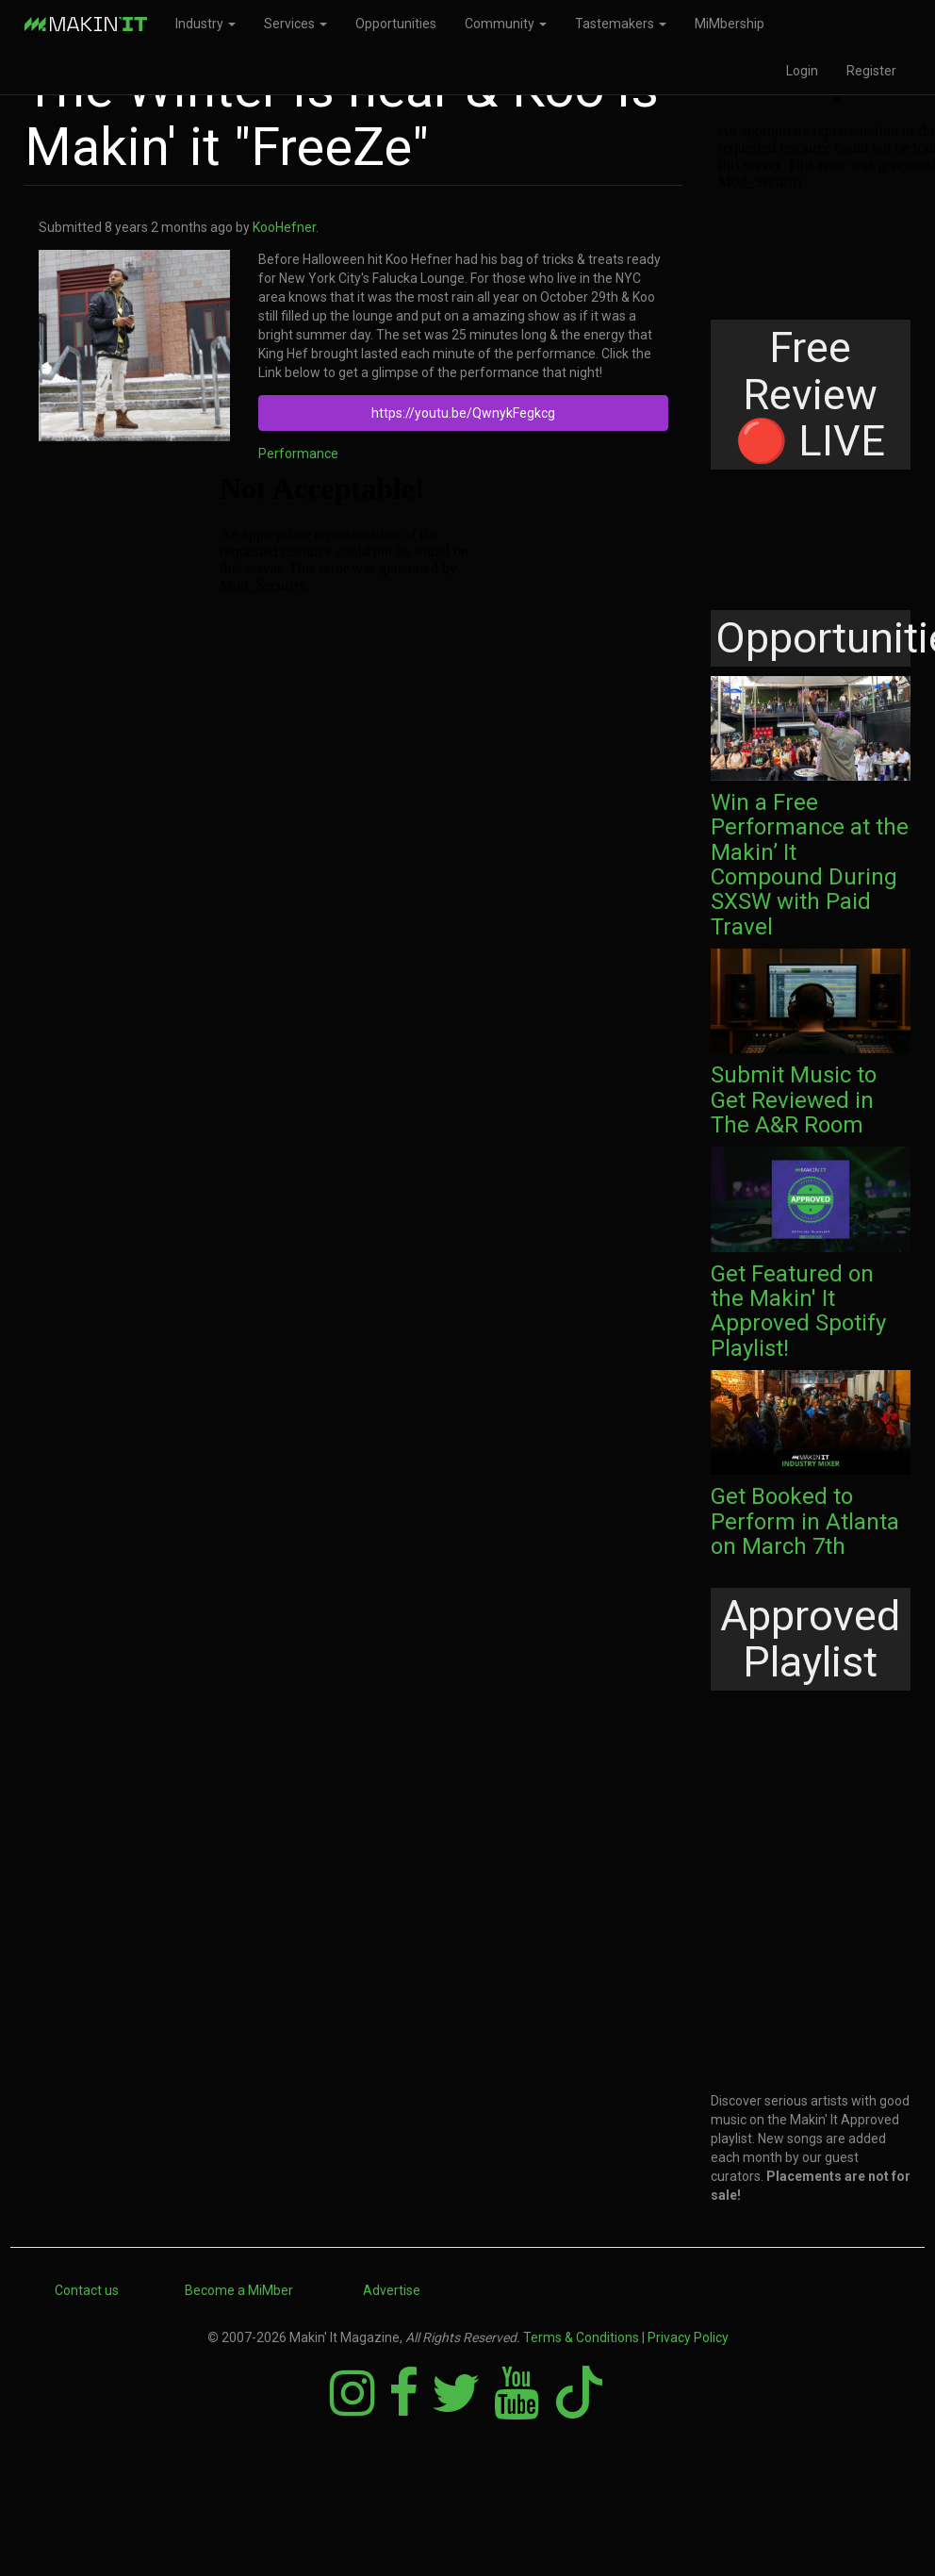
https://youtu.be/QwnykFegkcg (463, 413)
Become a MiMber (239, 2290)
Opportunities (395, 23)
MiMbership (729, 23)
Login (802, 70)
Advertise (391, 2290)
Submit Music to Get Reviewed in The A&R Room (794, 1100)
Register (871, 70)
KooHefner (284, 227)
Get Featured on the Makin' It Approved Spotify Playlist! (798, 1311)
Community (506, 23)
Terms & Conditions (581, 2337)
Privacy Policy (688, 2337)
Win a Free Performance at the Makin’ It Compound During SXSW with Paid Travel (810, 864)
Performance (298, 453)
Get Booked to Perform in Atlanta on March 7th (805, 1521)
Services (295, 23)
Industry (205, 23)
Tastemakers (620, 23)
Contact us (87, 2290)
